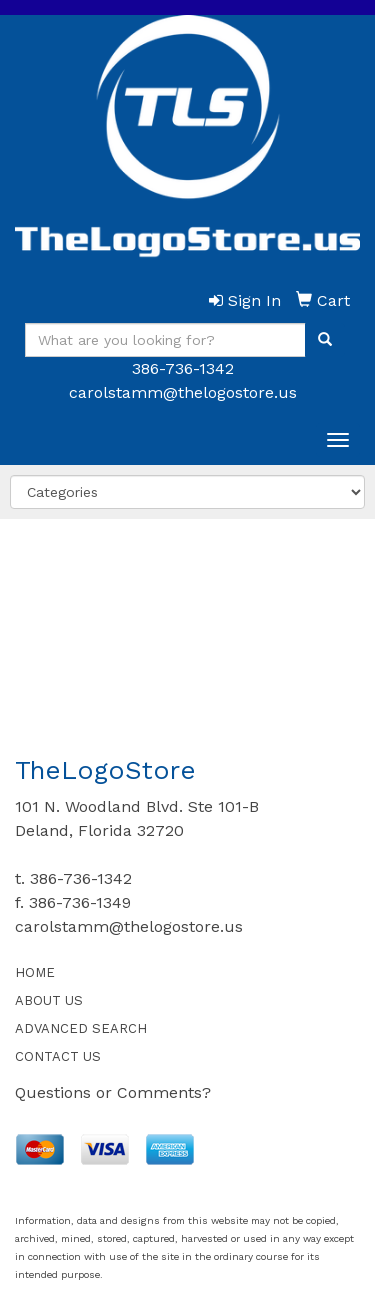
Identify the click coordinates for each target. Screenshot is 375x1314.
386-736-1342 (183, 368)
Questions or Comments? (113, 1092)
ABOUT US (49, 1000)
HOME (35, 972)
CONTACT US (58, 1056)
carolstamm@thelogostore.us (183, 392)
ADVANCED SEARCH (81, 1028)
